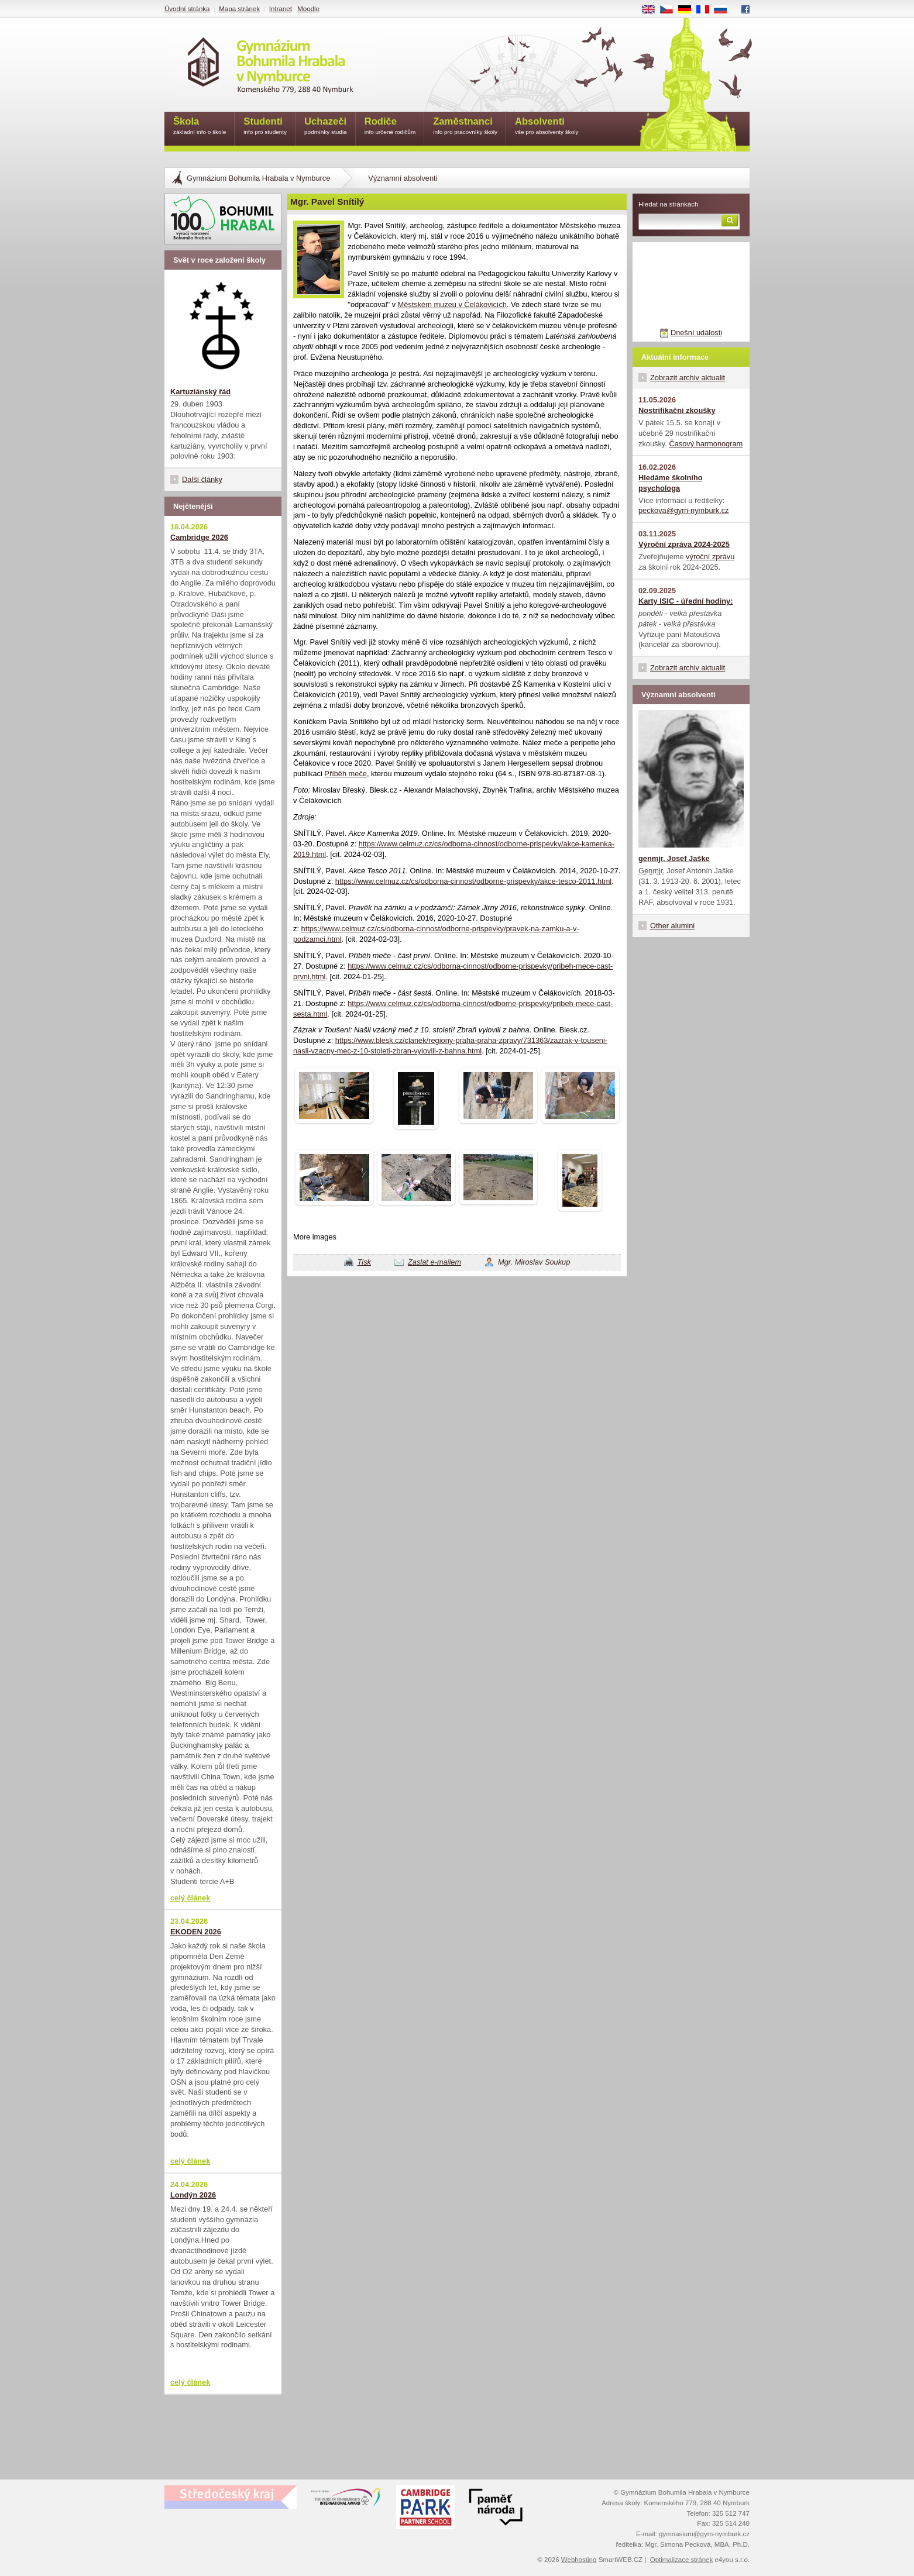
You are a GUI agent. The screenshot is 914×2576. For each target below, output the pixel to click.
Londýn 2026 (193, 2195)
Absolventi (547, 126)
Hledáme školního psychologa (670, 483)
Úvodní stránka (186, 8)
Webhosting (579, 2559)
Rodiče (390, 126)
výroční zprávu (710, 556)
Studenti (265, 126)
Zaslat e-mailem (434, 1262)
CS (670, 9)
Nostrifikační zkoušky (677, 410)
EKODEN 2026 (195, 1931)
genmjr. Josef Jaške (674, 858)
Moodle (308, 8)
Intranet (280, 8)
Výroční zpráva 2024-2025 (684, 544)
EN (652, 9)
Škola (199, 126)
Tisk (364, 1262)
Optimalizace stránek (681, 2559)
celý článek (190, 1897)
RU (725, 9)
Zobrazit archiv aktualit (687, 377)
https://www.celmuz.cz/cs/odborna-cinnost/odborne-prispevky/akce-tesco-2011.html (473, 881)
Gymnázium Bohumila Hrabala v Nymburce (258, 178)
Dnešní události (696, 332)
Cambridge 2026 (199, 537)
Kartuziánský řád (200, 391)
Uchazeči (325, 126)
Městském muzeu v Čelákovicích (452, 304)
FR (706, 9)
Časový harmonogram (706, 443)
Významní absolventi (402, 178)
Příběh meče (345, 773)
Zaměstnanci (465, 126)
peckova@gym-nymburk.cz (683, 510)
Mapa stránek (239, 8)
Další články (202, 479)
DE (688, 9)
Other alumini (672, 925)
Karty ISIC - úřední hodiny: (685, 601)
